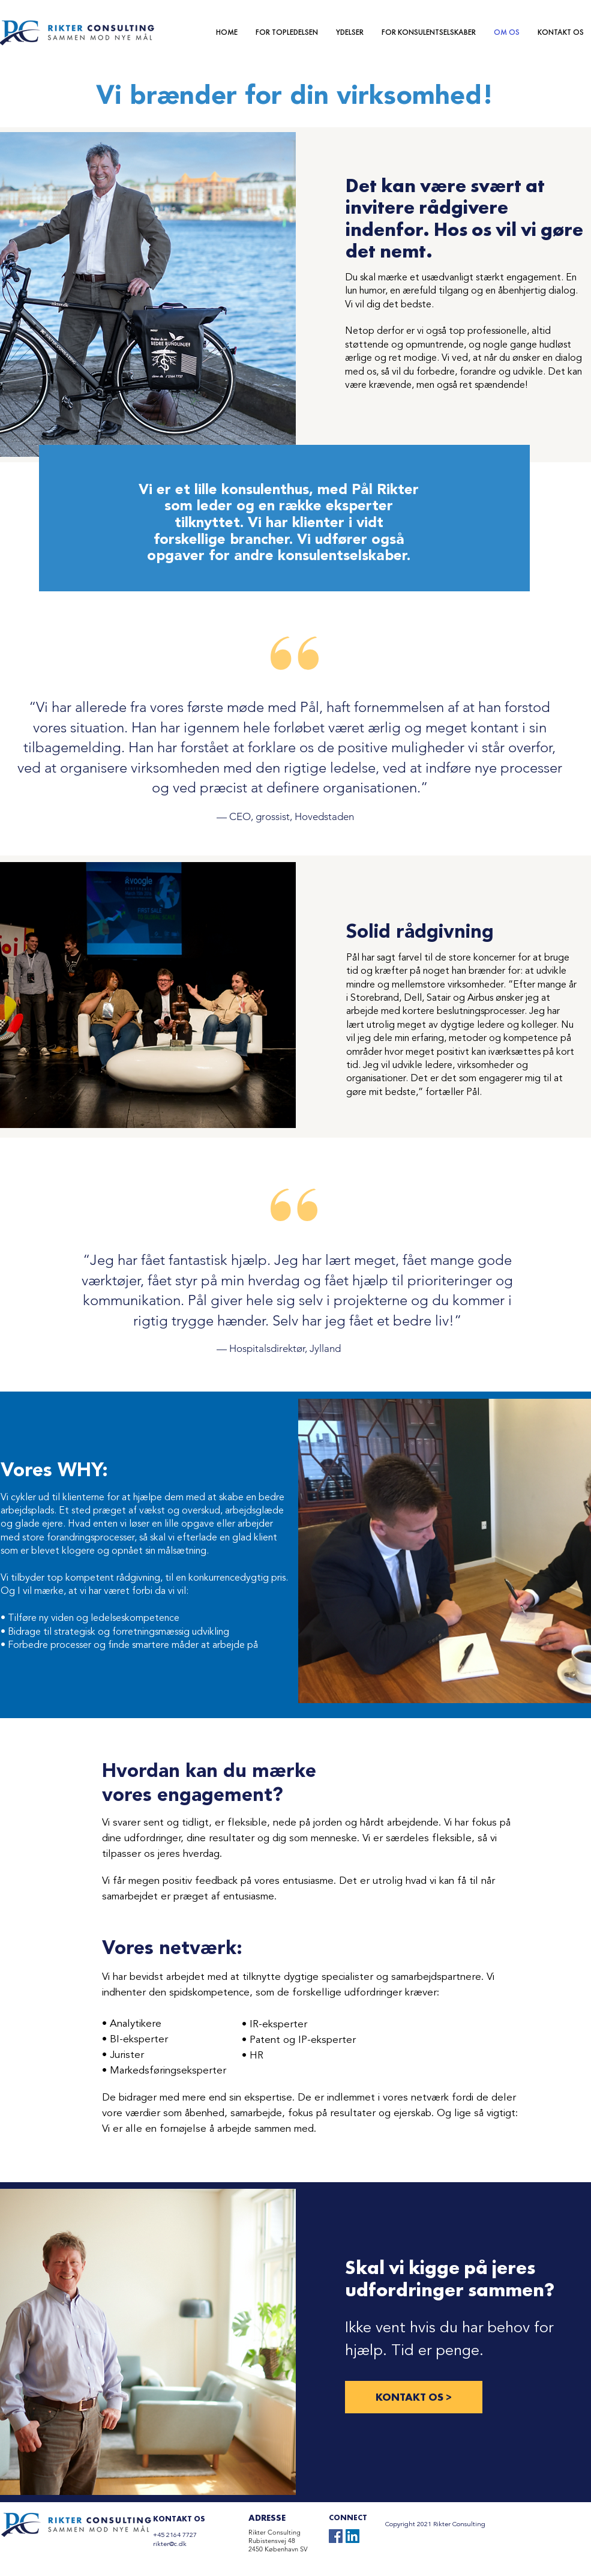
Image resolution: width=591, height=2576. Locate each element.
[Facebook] (336, 2536)
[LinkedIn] (352, 2536)
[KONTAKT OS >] (413, 2397)
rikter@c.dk (170, 2544)
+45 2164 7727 (175, 2535)
